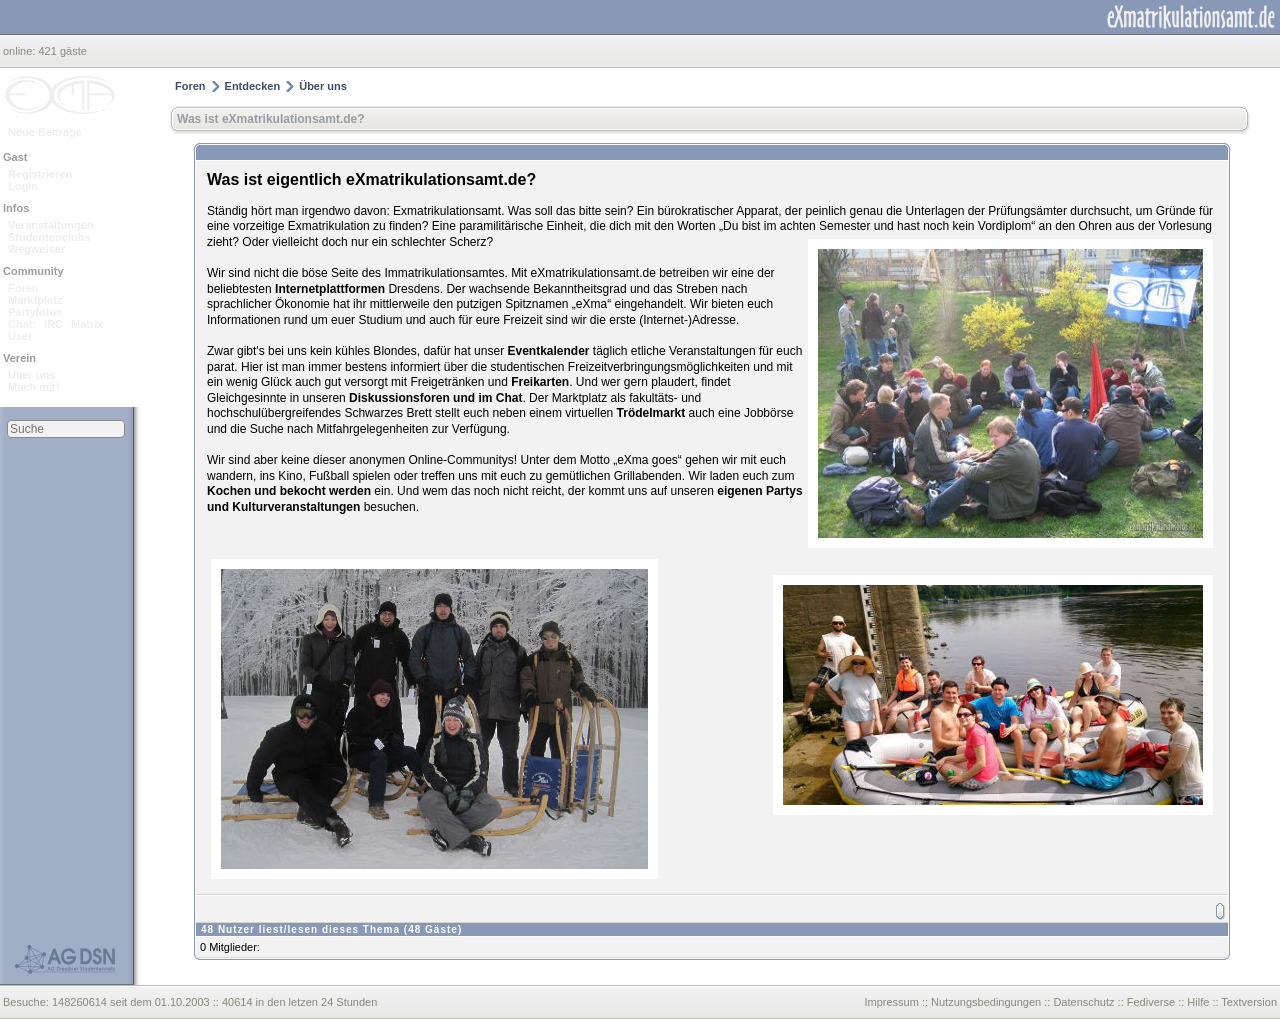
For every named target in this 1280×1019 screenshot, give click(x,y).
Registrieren (40, 174)
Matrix (87, 324)
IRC (53, 324)
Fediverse (1151, 1002)
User (20, 336)
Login (23, 186)
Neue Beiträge (45, 132)
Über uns (32, 375)
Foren (23, 288)
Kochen (229, 491)
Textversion (1249, 1002)
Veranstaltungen (51, 225)
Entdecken (253, 86)
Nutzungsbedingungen (986, 1002)
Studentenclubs (49, 237)
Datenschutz (1083, 1002)
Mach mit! (33, 387)
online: (20, 51)
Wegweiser (36, 249)
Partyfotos (35, 312)
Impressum (891, 1002)
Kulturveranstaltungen (296, 507)
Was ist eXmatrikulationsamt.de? (271, 119)
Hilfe (1198, 1002)
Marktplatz (35, 300)
